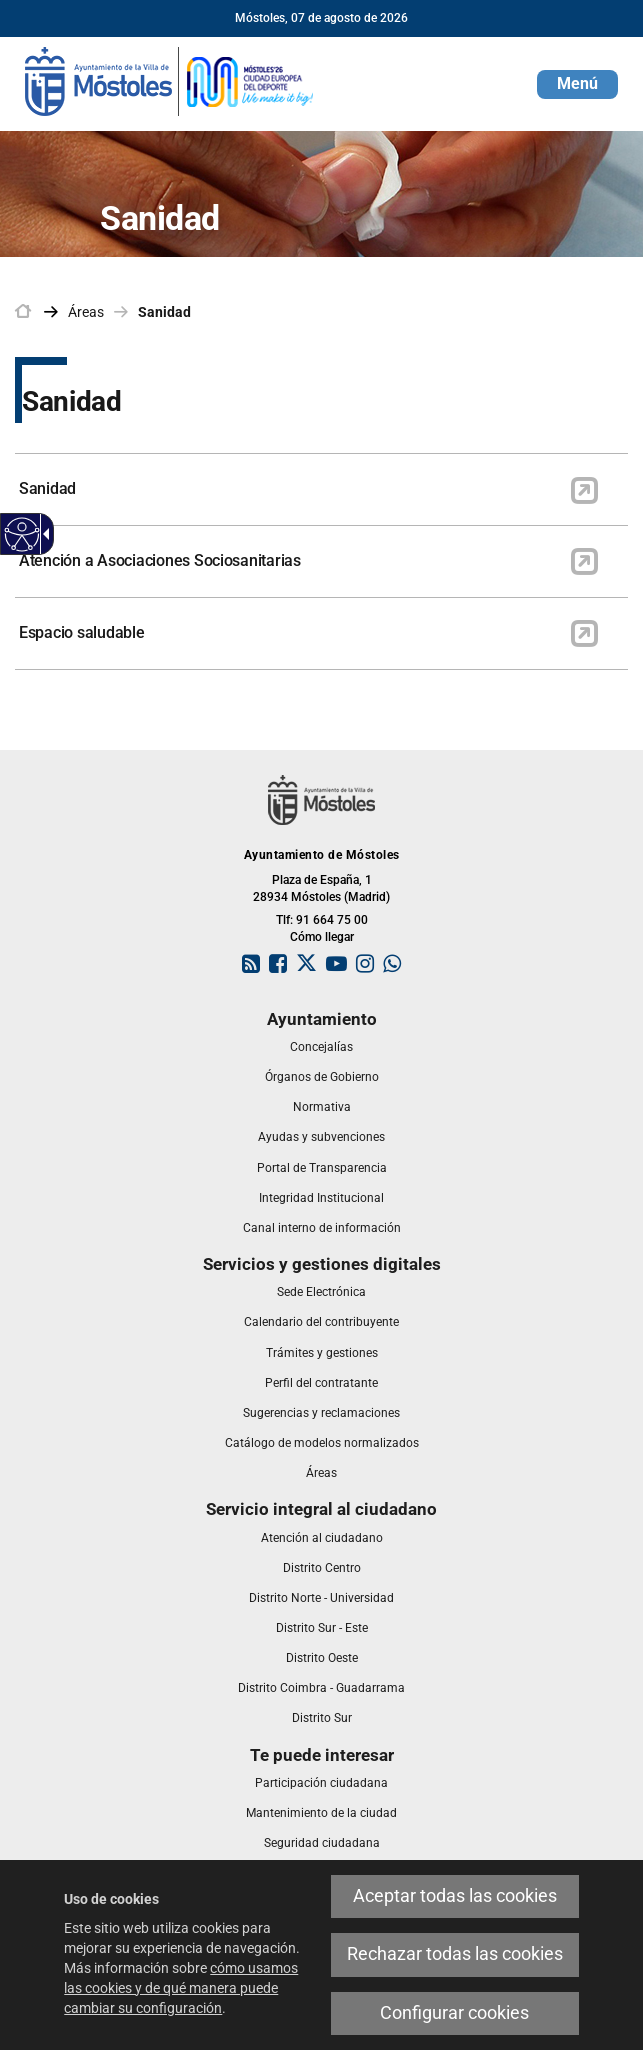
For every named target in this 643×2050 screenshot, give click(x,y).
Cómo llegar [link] (322, 937)
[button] (577, 84)
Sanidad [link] (164, 312)
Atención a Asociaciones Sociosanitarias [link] (160, 560)
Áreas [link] (86, 312)
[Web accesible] (22, 534)
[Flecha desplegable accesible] (43, 534)
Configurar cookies (454, 2013)
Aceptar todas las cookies (455, 1896)
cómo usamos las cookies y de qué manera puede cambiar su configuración (181, 1988)
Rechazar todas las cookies (455, 1954)
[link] (170, 80)
